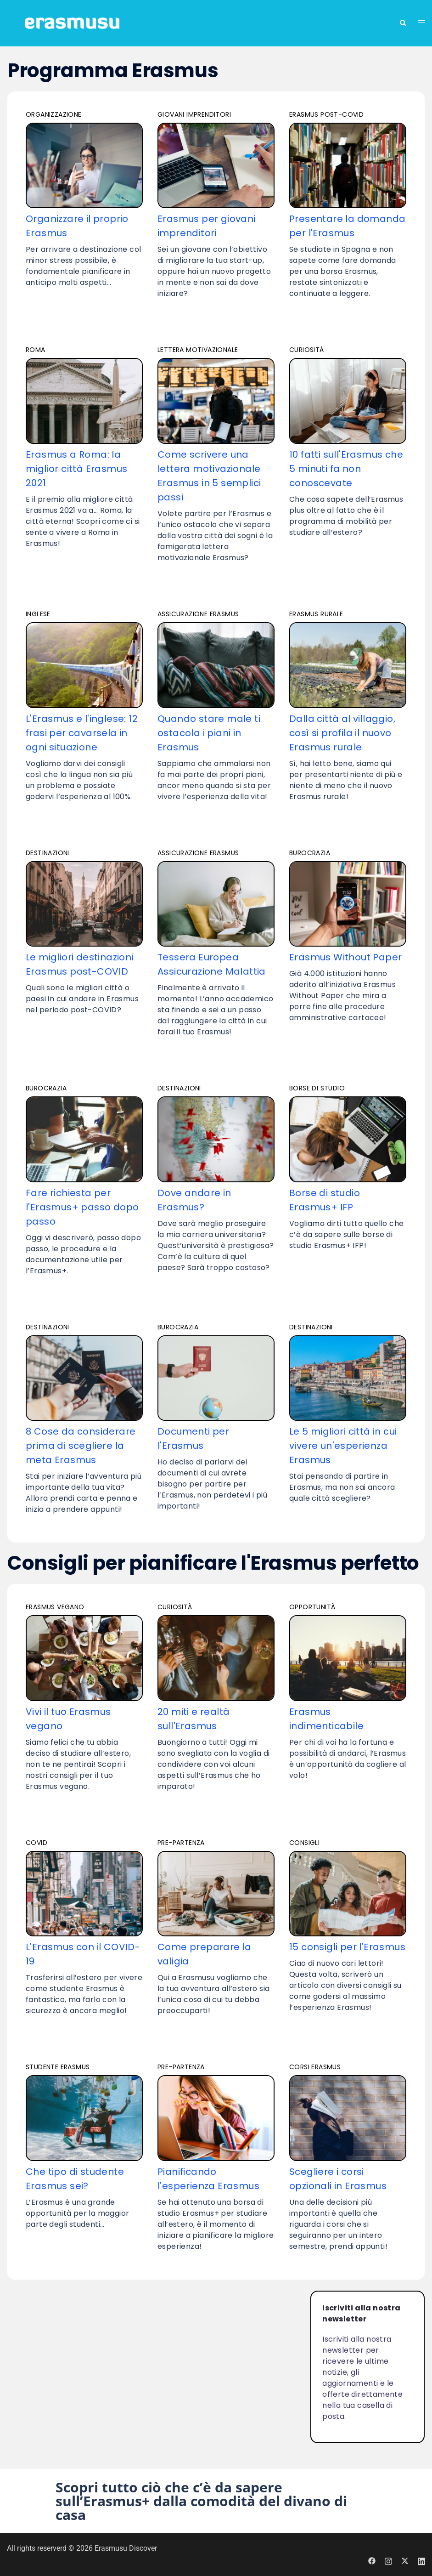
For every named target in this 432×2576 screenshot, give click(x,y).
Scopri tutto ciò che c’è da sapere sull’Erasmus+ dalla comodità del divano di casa (201, 2501)
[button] (216, 2501)
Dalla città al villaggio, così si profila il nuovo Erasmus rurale (342, 733)
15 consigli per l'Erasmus (347, 1947)
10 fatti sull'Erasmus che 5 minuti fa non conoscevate (346, 468)
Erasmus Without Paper (345, 957)
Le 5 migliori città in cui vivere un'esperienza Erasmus (343, 1445)
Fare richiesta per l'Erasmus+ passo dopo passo (82, 1207)
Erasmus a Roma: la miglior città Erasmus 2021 (76, 468)
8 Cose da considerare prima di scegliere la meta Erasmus (80, 1445)
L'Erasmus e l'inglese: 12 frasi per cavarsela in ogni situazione (82, 733)
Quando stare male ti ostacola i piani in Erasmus (208, 733)
